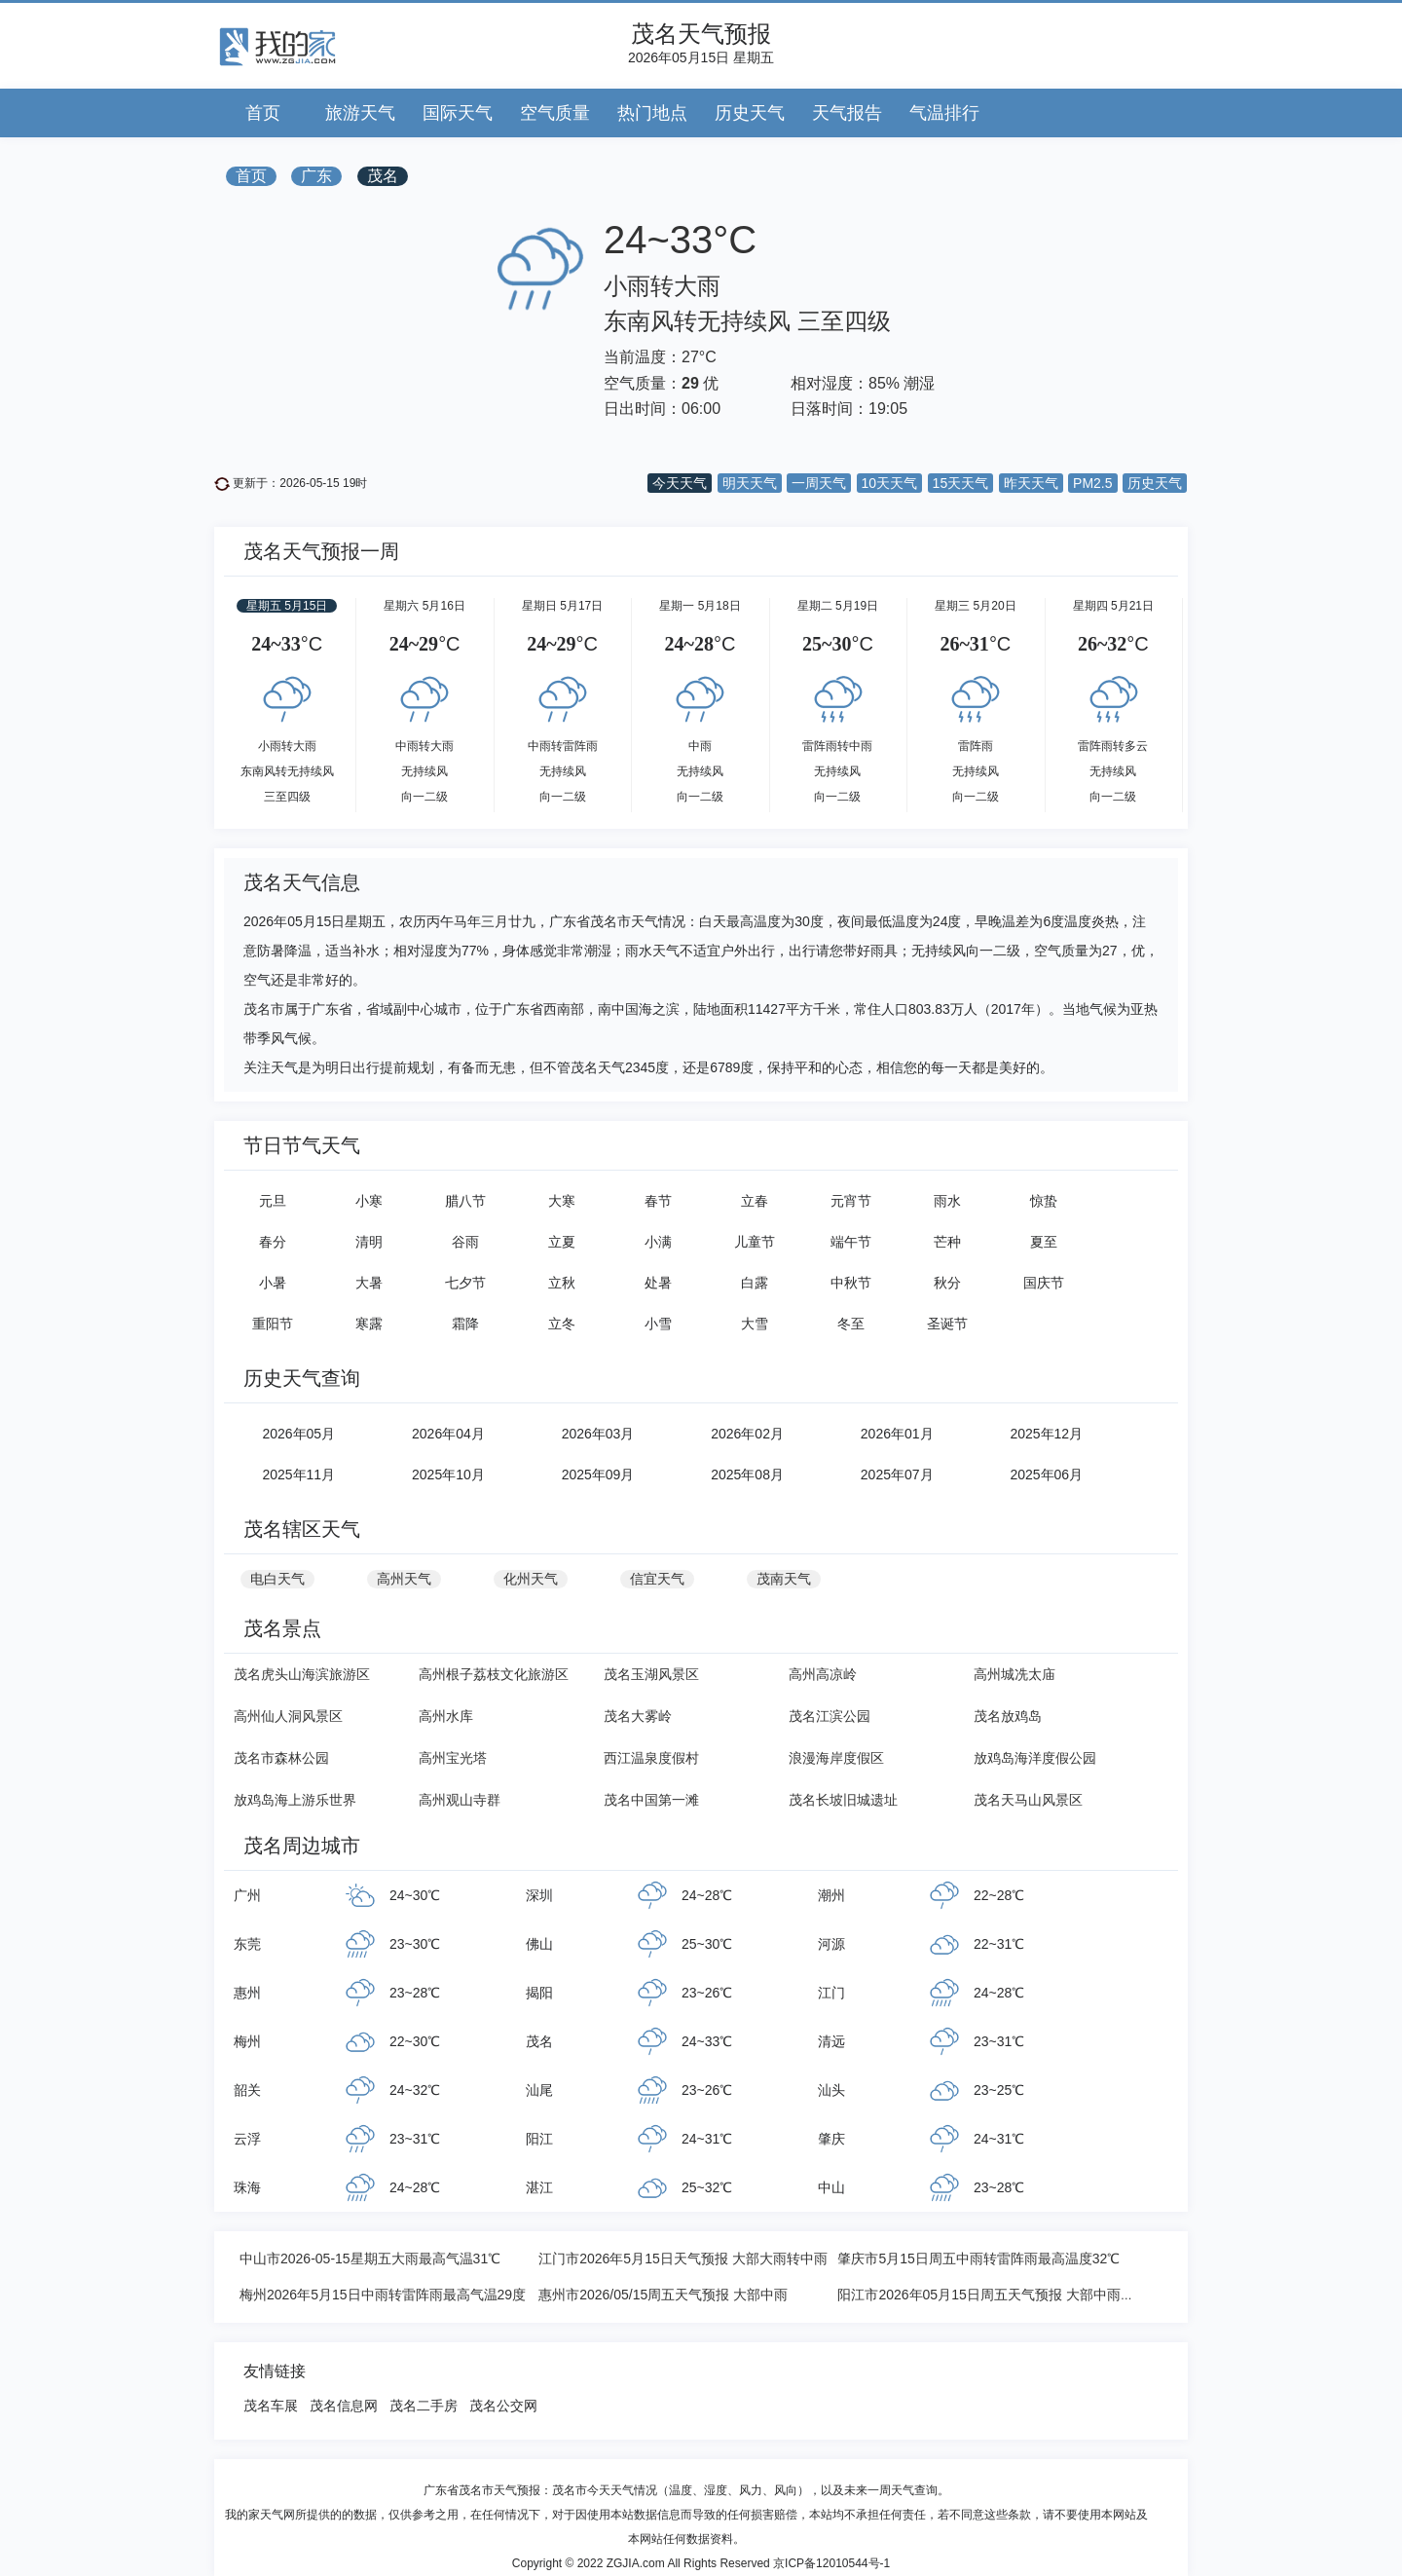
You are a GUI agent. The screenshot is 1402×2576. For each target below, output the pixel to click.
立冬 (561, 1323)
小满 (658, 1242)
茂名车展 (270, 2405)
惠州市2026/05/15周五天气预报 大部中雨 (663, 2294)
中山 (831, 2187)
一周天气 (819, 483)
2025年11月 (298, 1474)
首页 (262, 113)
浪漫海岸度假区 (836, 1758)
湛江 (539, 2187)
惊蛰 (1043, 1201)
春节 (658, 1201)
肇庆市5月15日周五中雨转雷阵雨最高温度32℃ (978, 2258)
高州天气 (404, 1579)
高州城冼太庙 (1014, 1674)
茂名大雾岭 (638, 1716)
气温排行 (944, 113)
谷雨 (465, 1242)
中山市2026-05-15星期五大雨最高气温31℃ (370, 2258)
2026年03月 (598, 1433)
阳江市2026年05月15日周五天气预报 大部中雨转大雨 (999, 2294)
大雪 (754, 1323)
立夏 (561, 1242)
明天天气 (749, 483)
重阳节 (272, 1323)
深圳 (539, 1895)
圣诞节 (947, 1323)
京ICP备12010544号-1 (831, 2563)
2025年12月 (1046, 1433)
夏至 (1043, 1242)
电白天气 (277, 1579)
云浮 (247, 2139)
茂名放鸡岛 (1008, 1716)
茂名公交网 (503, 2405)
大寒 (561, 1201)
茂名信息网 (344, 2405)
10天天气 (890, 483)
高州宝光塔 (453, 1758)
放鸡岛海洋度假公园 (1035, 1758)
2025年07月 (897, 1474)
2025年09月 (598, 1474)
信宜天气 (657, 1579)
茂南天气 (783, 1579)
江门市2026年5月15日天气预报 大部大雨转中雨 (682, 2258)
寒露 (369, 1323)
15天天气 (961, 483)
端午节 (850, 1242)
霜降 (465, 1323)
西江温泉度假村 (651, 1758)
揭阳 (539, 1992)
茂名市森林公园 (281, 1758)
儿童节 (754, 1242)
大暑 (369, 1282)
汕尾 (539, 2090)
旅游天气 (360, 113)
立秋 (561, 1282)
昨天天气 (1031, 483)
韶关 (247, 2090)
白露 (754, 1282)
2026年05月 (298, 1433)
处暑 (658, 1282)
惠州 (247, 1992)
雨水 (947, 1201)
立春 (754, 1201)
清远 (831, 2041)
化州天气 (530, 1579)
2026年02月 (747, 1433)
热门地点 (652, 113)
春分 (272, 1242)
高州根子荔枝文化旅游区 (494, 1674)
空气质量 (555, 113)
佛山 (539, 1944)
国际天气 (458, 113)
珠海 (247, 2187)
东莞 (247, 1944)
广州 (247, 1895)
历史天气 (750, 113)
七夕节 (465, 1282)
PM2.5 (1092, 483)
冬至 (851, 1323)
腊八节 (465, 1201)
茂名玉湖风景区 (651, 1674)
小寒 (369, 1201)
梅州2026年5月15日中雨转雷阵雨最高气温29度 (383, 2294)
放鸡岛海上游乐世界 (295, 1800)
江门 (831, 1992)
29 (690, 383)
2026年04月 (448, 1433)
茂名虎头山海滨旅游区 (302, 1674)
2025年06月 (1046, 1474)
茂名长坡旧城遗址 (843, 1800)
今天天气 (679, 483)
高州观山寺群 (459, 1800)
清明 (369, 1242)
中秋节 (850, 1282)
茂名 (382, 176)
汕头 (831, 2090)
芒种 (947, 1242)
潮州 (831, 1895)
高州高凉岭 (823, 1674)
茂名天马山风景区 (1028, 1800)
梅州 (247, 2041)
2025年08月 (747, 1474)
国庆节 (1043, 1282)
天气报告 (847, 113)
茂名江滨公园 (829, 1716)
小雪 (658, 1323)
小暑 (272, 1282)
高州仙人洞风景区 (288, 1716)
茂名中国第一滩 (651, 1800)
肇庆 (831, 2139)
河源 (831, 1944)
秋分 (947, 1282)
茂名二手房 (423, 2405)
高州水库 (446, 1716)
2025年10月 (448, 1474)
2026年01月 (897, 1433)
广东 (316, 176)
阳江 (539, 2139)
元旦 (272, 1201)
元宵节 (850, 1201)
